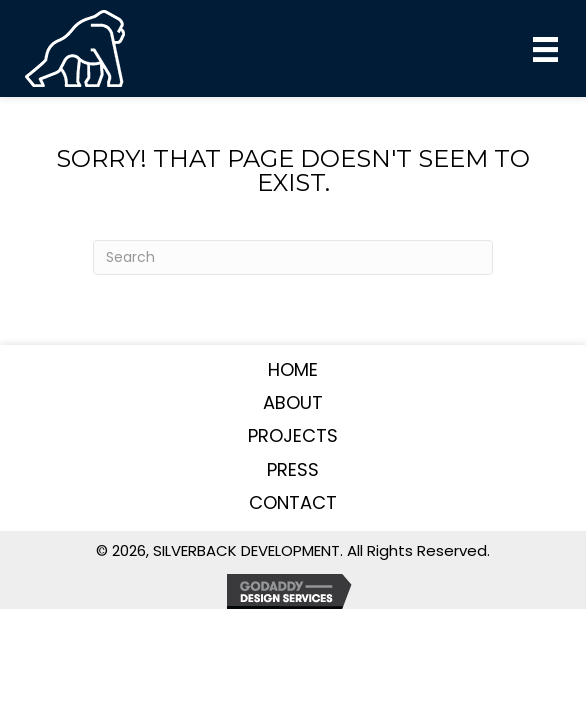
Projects (293, 435)
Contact (293, 502)
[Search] (293, 257)
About (293, 402)
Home (293, 369)
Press (293, 469)
